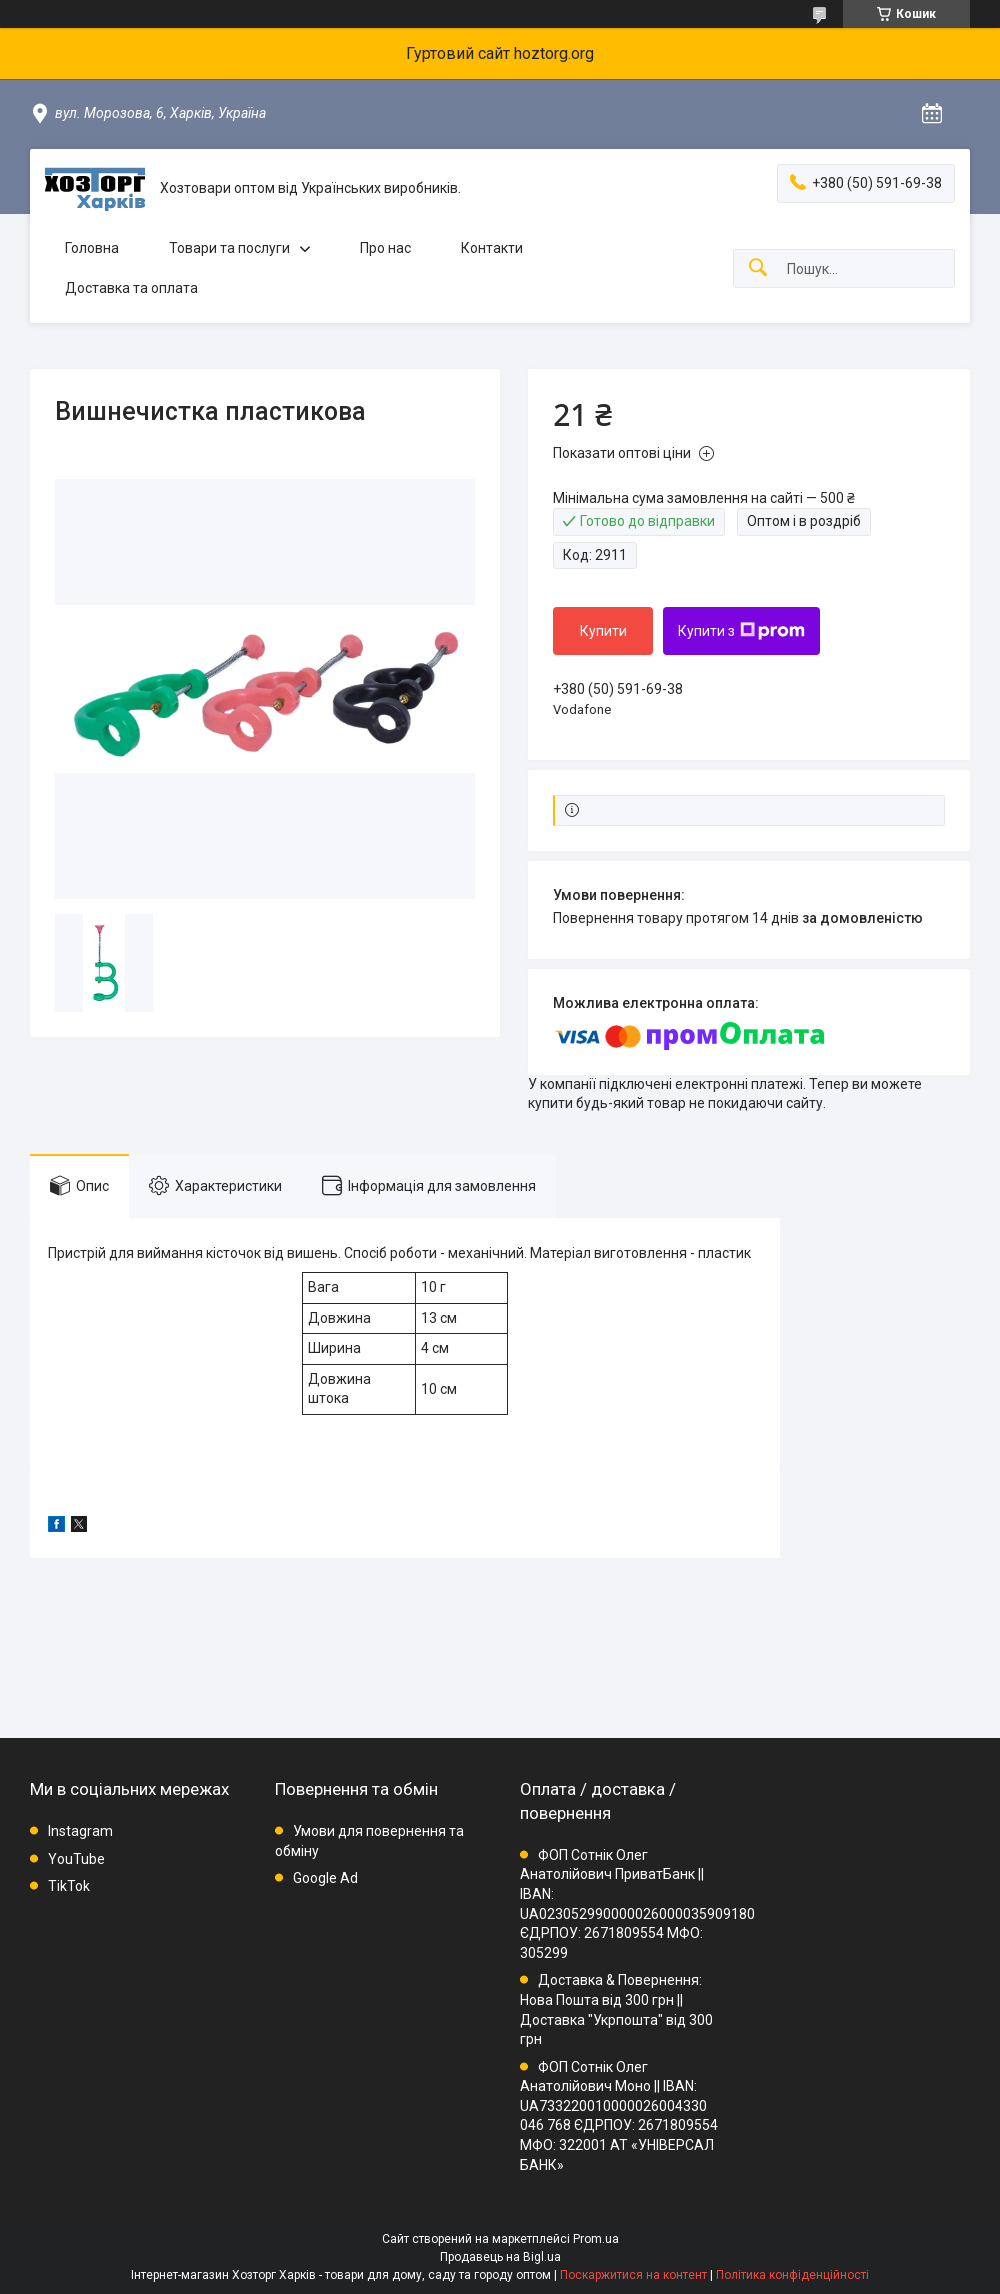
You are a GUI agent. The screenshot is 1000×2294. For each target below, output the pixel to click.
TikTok (69, 1886)
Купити (603, 631)
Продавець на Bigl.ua (500, 2257)
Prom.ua (596, 2239)
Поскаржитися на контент (633, 2275)
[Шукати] (758, 268)
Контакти (492, 248)
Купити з (741, 631)
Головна (92, 248)
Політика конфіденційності (792, 2275)
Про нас (385, 248)
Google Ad (325, 1878)
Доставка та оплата (131, 288)
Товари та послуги (229, 248)
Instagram (80, 1831)
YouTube (76, 1859)
